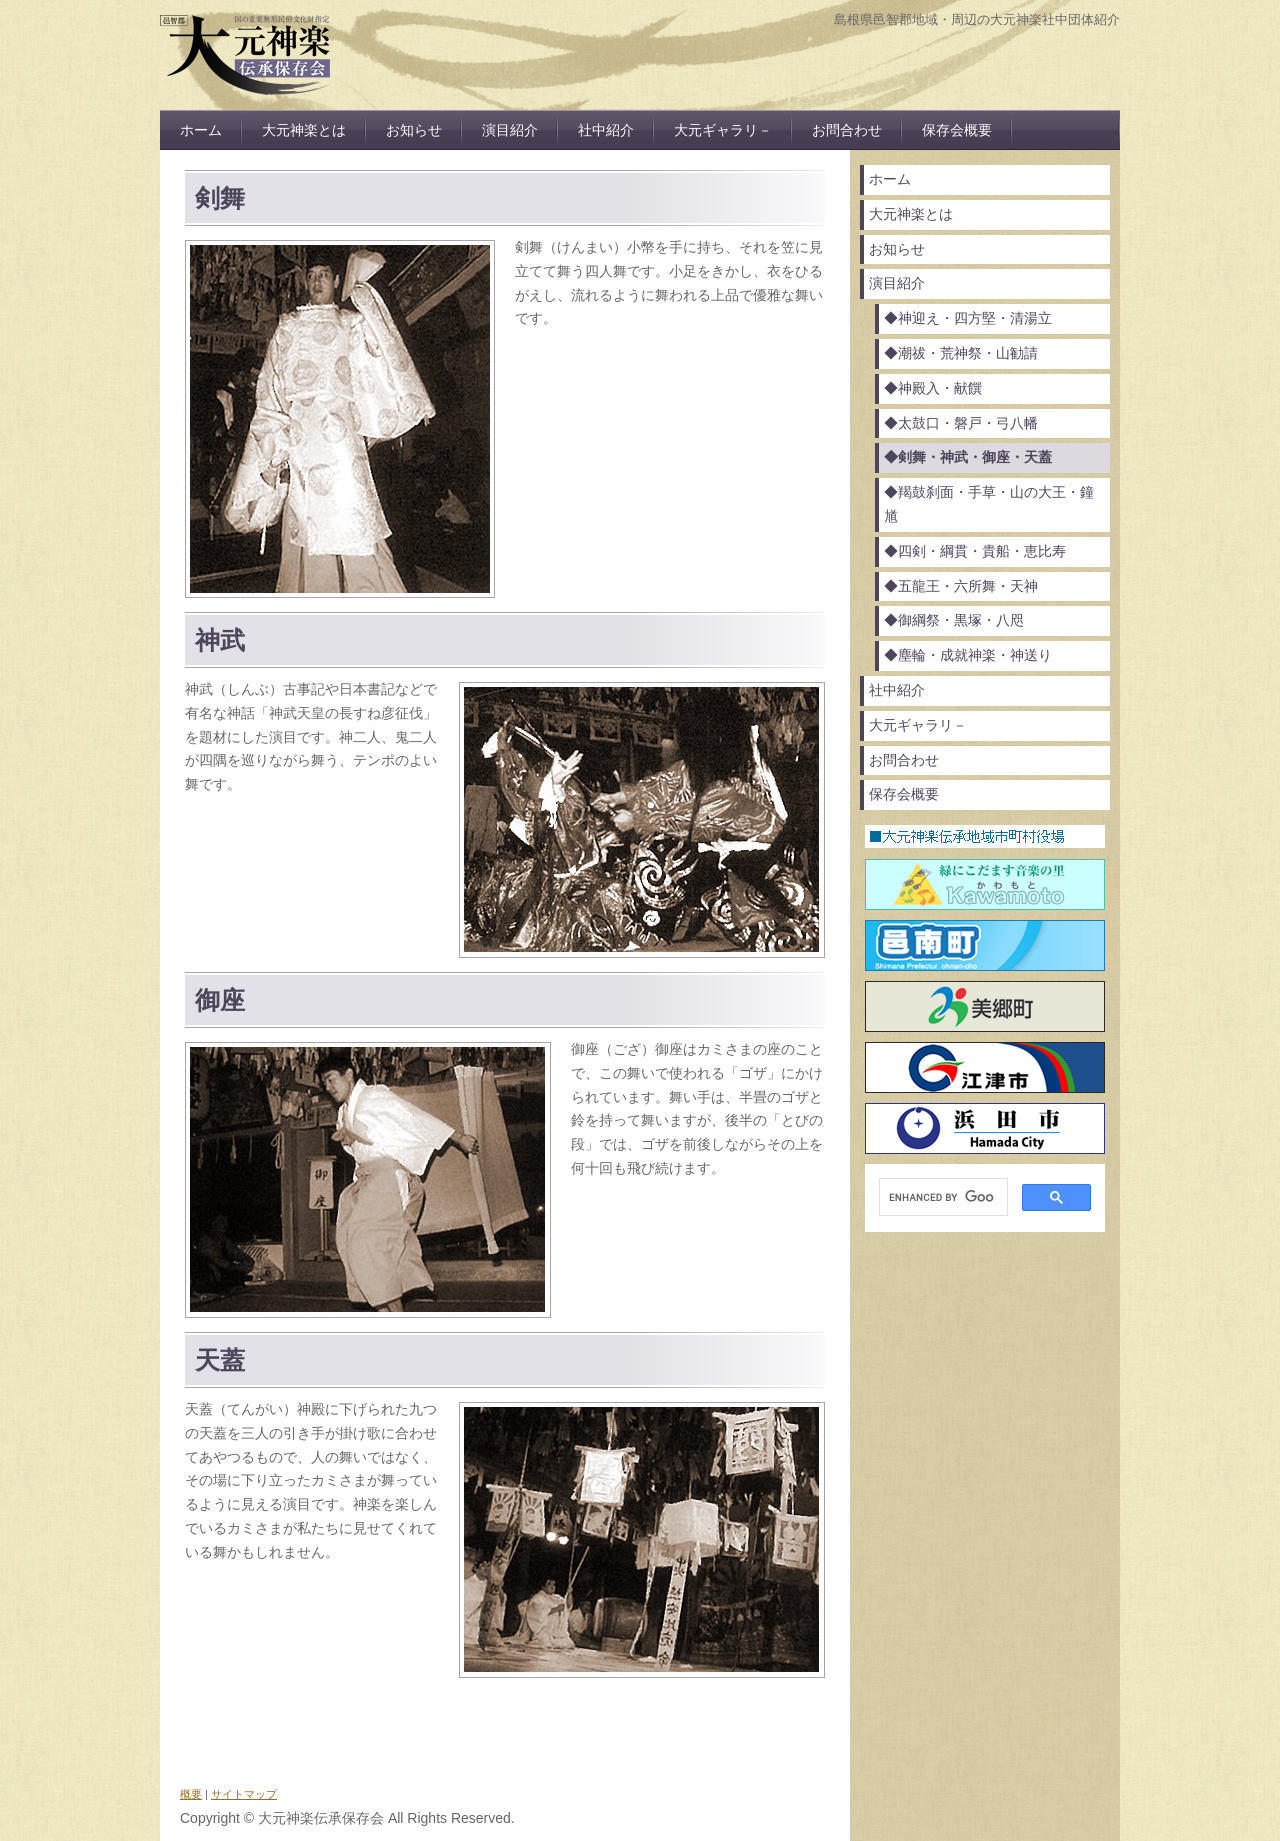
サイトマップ (244, 1794)
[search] (941, 1197)
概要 (191, 1794)
